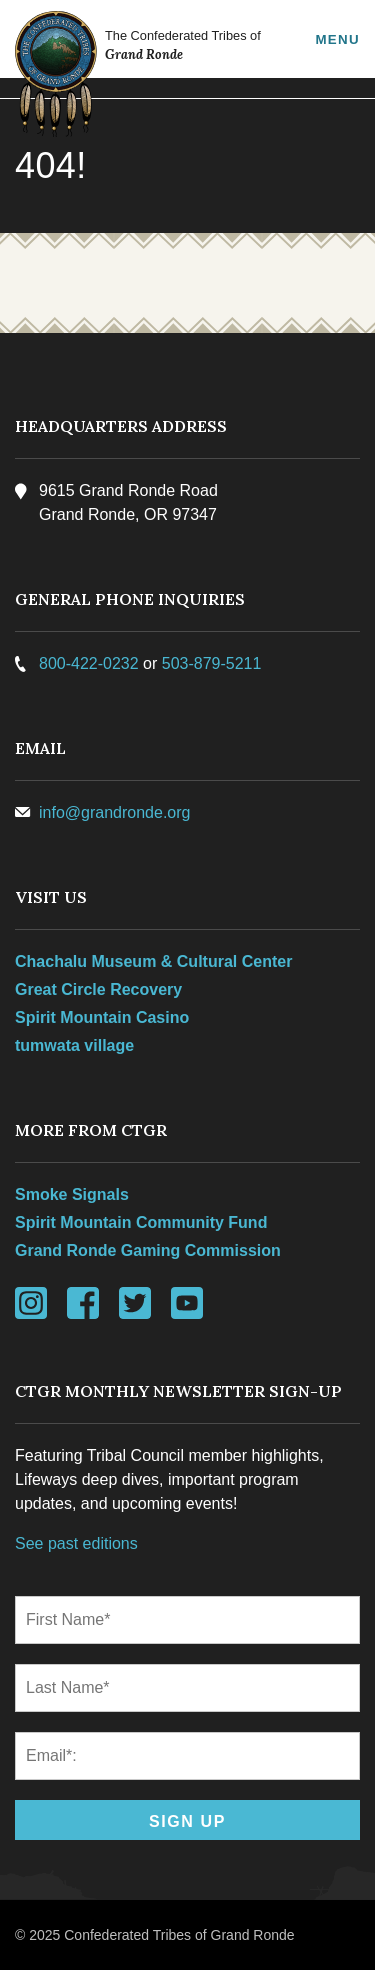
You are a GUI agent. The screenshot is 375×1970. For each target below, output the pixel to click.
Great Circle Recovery (98, 989)
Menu (337, 39)
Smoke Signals (72, 1194)
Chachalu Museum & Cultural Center (153, 961)
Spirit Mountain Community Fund (141, 1222)
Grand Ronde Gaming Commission (148, 1250)
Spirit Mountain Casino (102, 1017)
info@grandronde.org (114, 812)
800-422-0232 (89, 663)
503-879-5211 (212, 663)
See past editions (76, 1543)
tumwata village (74, 1045)
